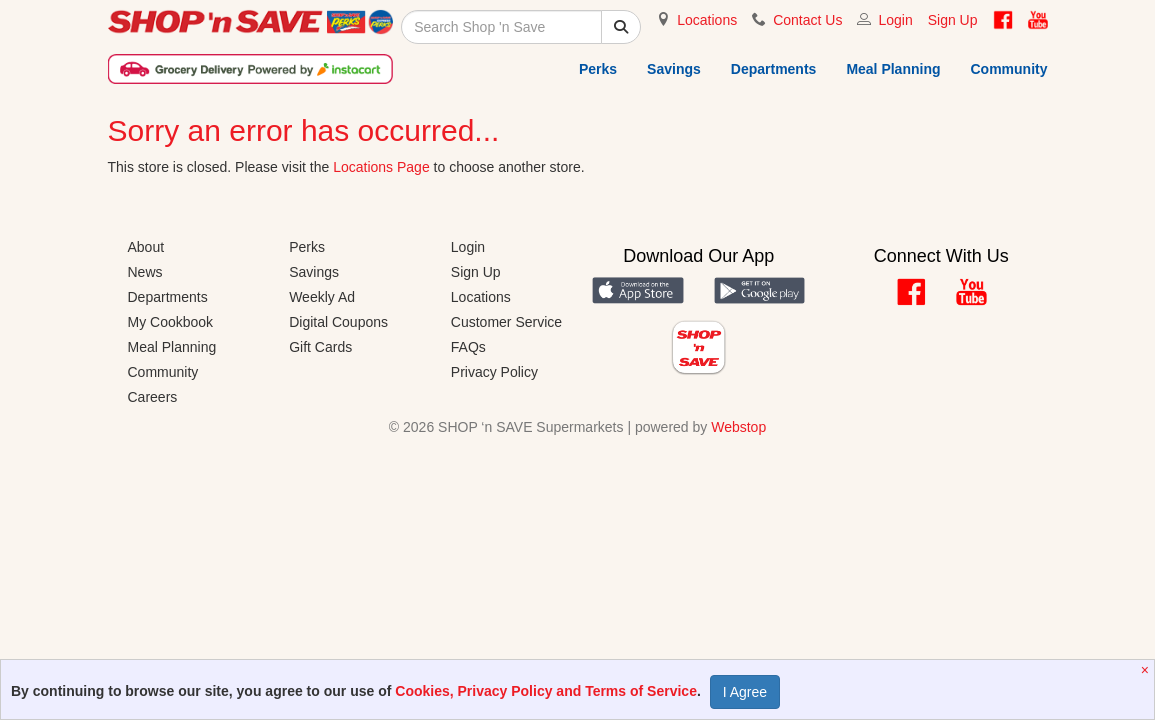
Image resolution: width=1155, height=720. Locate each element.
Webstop (738, 427)
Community (1009, 69)
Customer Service (506, 322)
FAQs (468, 347)
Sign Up (953, 20)
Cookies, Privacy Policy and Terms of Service (546, 691)
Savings (674, 69)
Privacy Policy (494, 372)
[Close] (1147, 670)
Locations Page (381, 167)
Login (895, 20)
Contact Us (807, 20)
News (145, 272)
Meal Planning (893, 69)
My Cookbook (171, 322)
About (146, 247)
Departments (774, 69)
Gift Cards (320, 347)
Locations (707, 20)
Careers (153, 397)
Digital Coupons (338, 322)
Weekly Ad (322, 297)
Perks (598, 69)
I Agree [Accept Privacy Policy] (745, 692)
